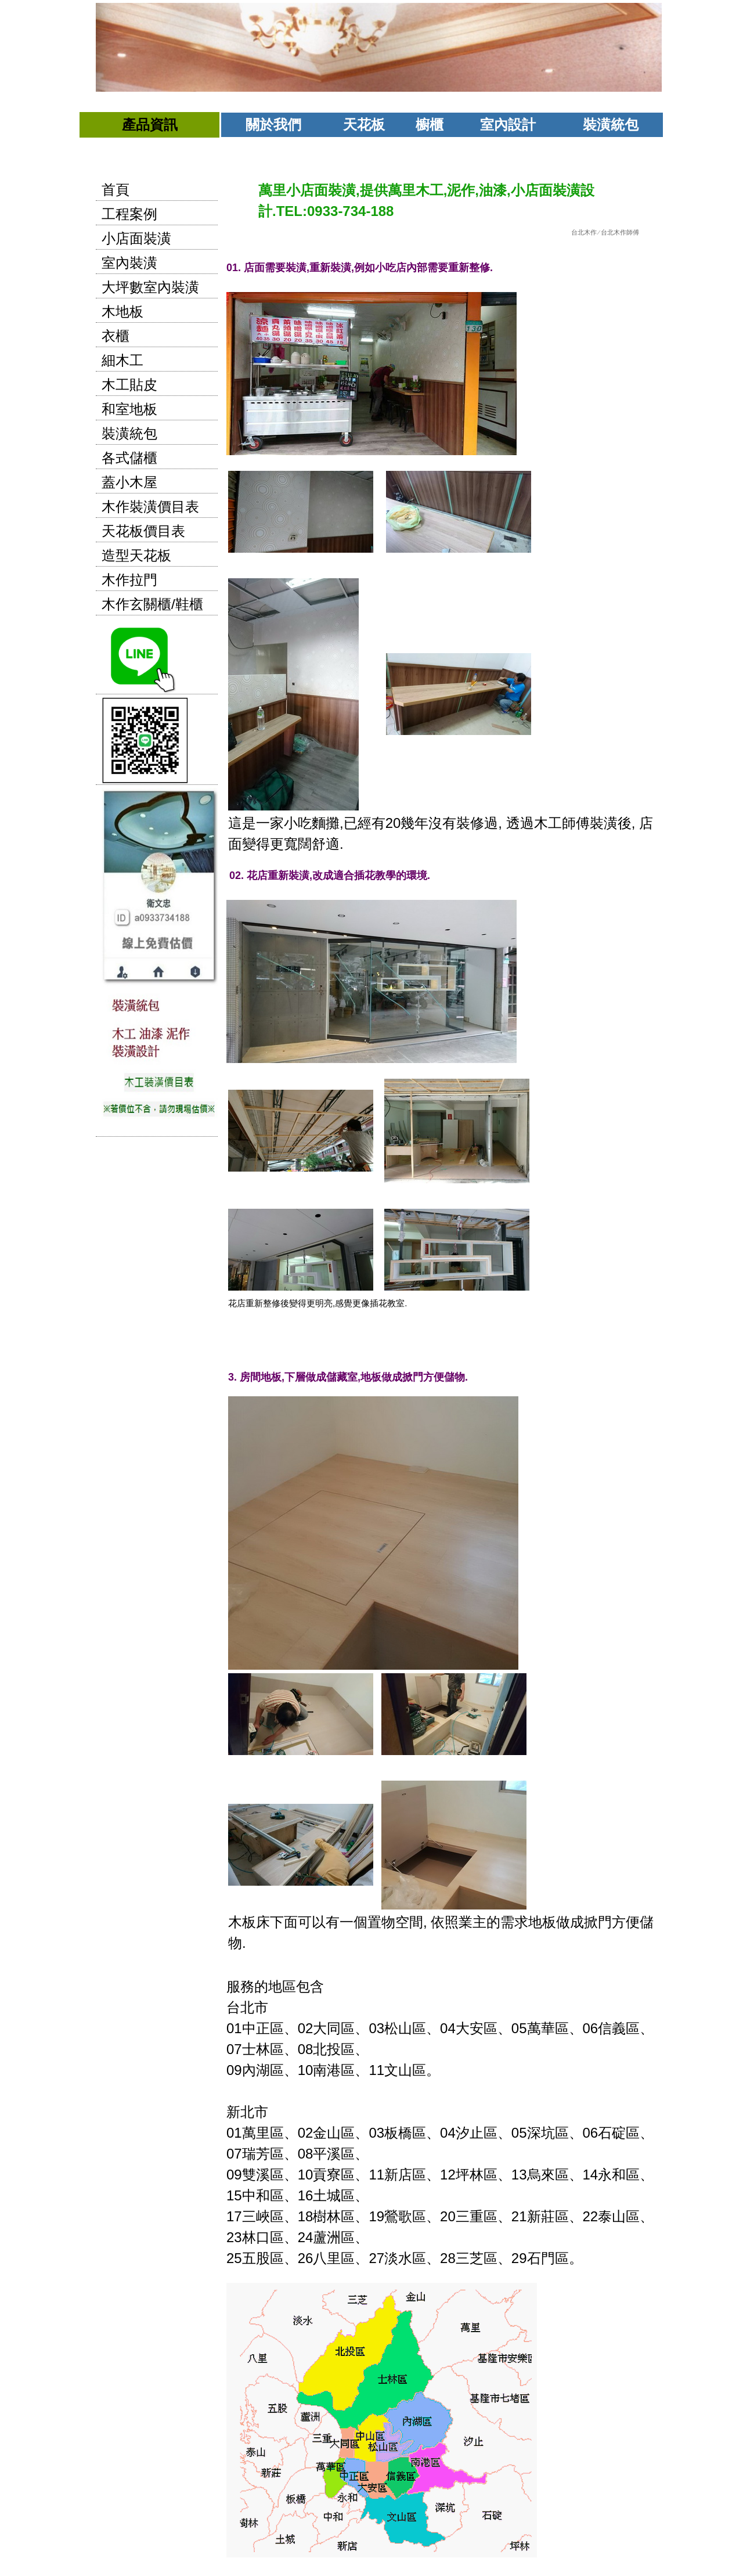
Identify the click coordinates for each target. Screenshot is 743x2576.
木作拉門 (129, 580)
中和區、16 (277, 2195)
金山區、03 (348, 2133)
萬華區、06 (562, 2028)
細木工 (122, 360)
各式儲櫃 (129, 458)
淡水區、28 (420, 2258)
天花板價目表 (143, 531)
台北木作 (584, 232)
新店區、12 (420, 2174)
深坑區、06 (562, 2133)
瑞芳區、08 (277, 2153)
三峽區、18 (277, 2216)
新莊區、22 (562, 2216)
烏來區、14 (562, 2174)
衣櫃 (115, 336)
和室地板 (129, 409)
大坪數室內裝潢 (150, 287)
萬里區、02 (277, 2133)
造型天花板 (136, 555)
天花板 (364, 124)
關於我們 (273, 124)
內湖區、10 (277, 2070)
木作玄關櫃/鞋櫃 (152, 604)
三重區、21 (491, 2216)
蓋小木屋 (129, 482)
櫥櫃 (429, 124)
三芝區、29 (491, 2258)
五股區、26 (277, 2258)
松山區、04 (420, 2028)
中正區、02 (277, 2028)
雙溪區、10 (277, 2174)
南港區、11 (348, 2070)
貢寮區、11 (348, 2174)
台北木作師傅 (620, 232)
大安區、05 (491, 2028)
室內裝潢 (129, 263)
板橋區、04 (420, 2133)
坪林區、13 (491, 2174)
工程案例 (129, 214)
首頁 (115, 189)
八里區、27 (348, 2258)
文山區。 (412, 2070)
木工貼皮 (129, 384)
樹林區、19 (348, 2216)
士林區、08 (277, 2049)
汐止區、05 (491, 2133)
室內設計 (508, 124)
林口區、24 (277, 2237)
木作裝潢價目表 (150, 506)
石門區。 (445, 2403)
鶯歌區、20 (420, 2216)
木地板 (122, 311)
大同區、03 (348, 2028)
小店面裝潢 (136, 238)
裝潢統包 (611, 124)
